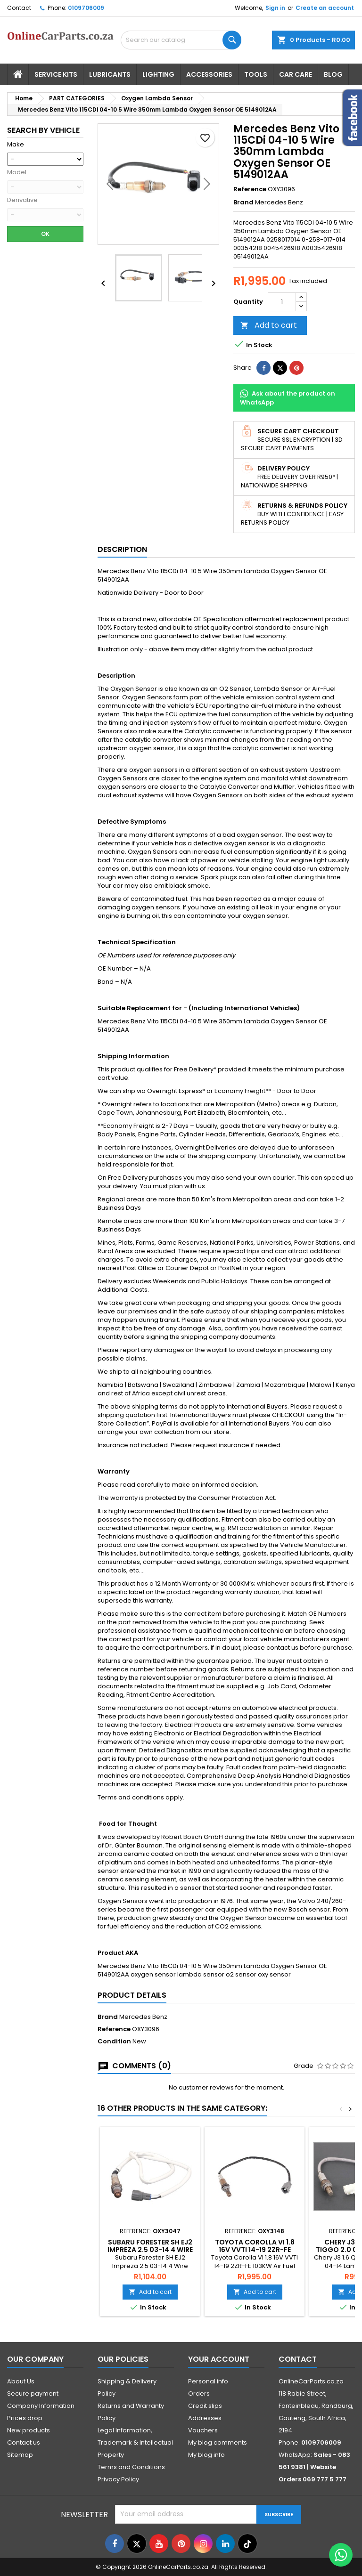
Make (15, 144)
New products (28, 2430)
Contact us (23, 2442)
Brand (243, 202)
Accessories (209, 74)
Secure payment (32, 2393)
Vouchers (203, 2430)
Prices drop (24, 2418)
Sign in (275, 8)
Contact (19, 8)
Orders (199, 2393)
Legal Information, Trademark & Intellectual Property (135, 2442)
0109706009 (86, 8)
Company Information (40, 2405)
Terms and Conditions (131, 2467)
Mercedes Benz (143, 2016)
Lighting (158, 74)
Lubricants (110, 74)
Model (16, 172)
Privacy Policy (118, 2479)
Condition (114, 2041)
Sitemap (20, 2454)
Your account (218, 2359)
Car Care (295, 74)
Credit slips (205, 2405)
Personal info (208, 2381)
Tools (255, 74)
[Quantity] (282, 301)
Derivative (22, 200)
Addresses (205, 2418)
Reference (249, 189)
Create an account (325, 8)
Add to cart (268, 325)
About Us (20, 2381)
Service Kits (55, 74)
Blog (333, 74)
